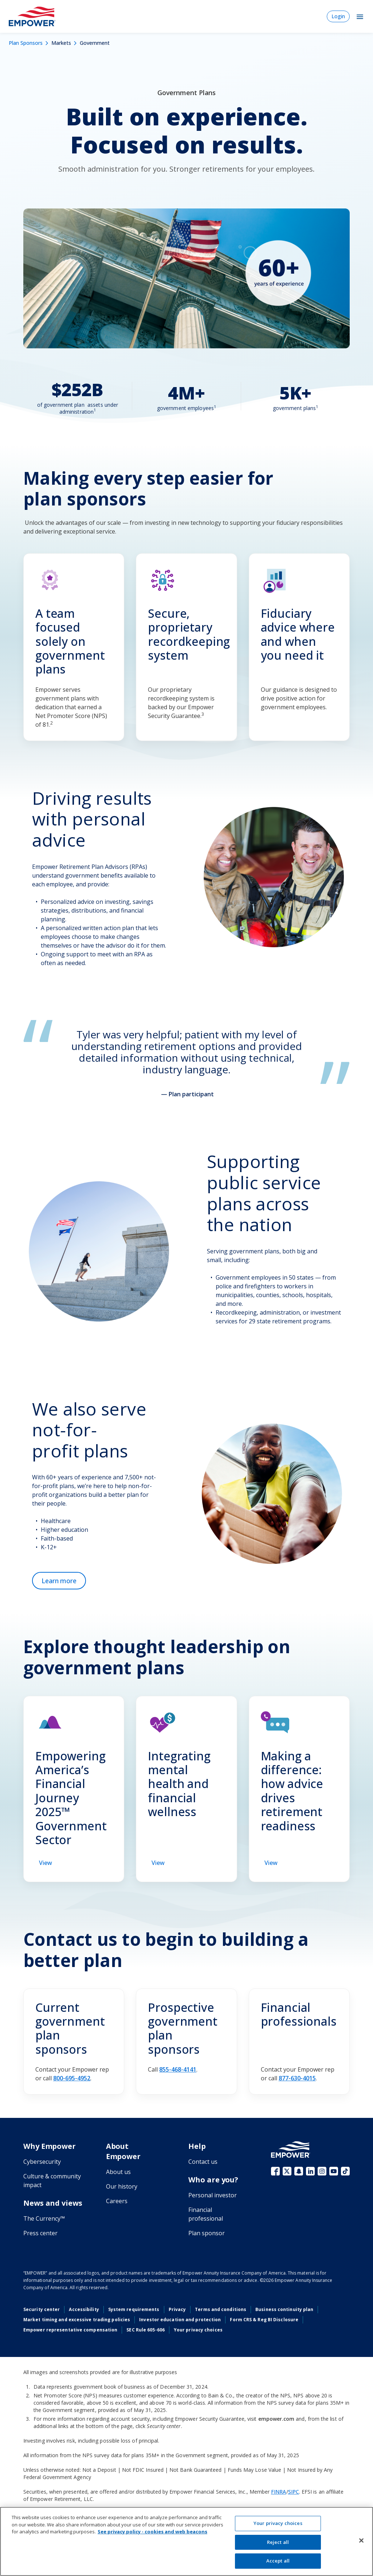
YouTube (333, 2171)
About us (118, 2172)
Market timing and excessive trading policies (76, 2320)
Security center (41, 2309)
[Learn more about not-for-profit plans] (59, 1580)
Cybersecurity (42, 2162)
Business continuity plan (284, 2309)
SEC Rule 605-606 (145, 2330)
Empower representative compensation (70, 2330)
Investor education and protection (180, 2320)
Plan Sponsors (26, 42)
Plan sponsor (206, 2233)
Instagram (322, 2171)
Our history (121, 2186)
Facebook (275, 2171)
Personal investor (212, 2195)
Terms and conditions (220, 2309)
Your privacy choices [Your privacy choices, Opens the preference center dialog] (278, 2523)
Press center (40, 2233)
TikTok (345, 2171)
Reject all (278, 2542)
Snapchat (298, 2171)
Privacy (177, 2309)
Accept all (278, 2560)
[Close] (361, 2541)
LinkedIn (310, 2171)
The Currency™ (44, 2218)
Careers (116, 2201)
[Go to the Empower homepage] (290, 2149)
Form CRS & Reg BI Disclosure (264, 2320)
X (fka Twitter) (287, 2171)
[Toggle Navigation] (360, 16)
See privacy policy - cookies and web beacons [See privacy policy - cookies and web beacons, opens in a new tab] (152, 2531)
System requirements (134, 2309)
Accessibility (84, 2309)
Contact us (202, 2162)
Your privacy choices (198, 2330)
